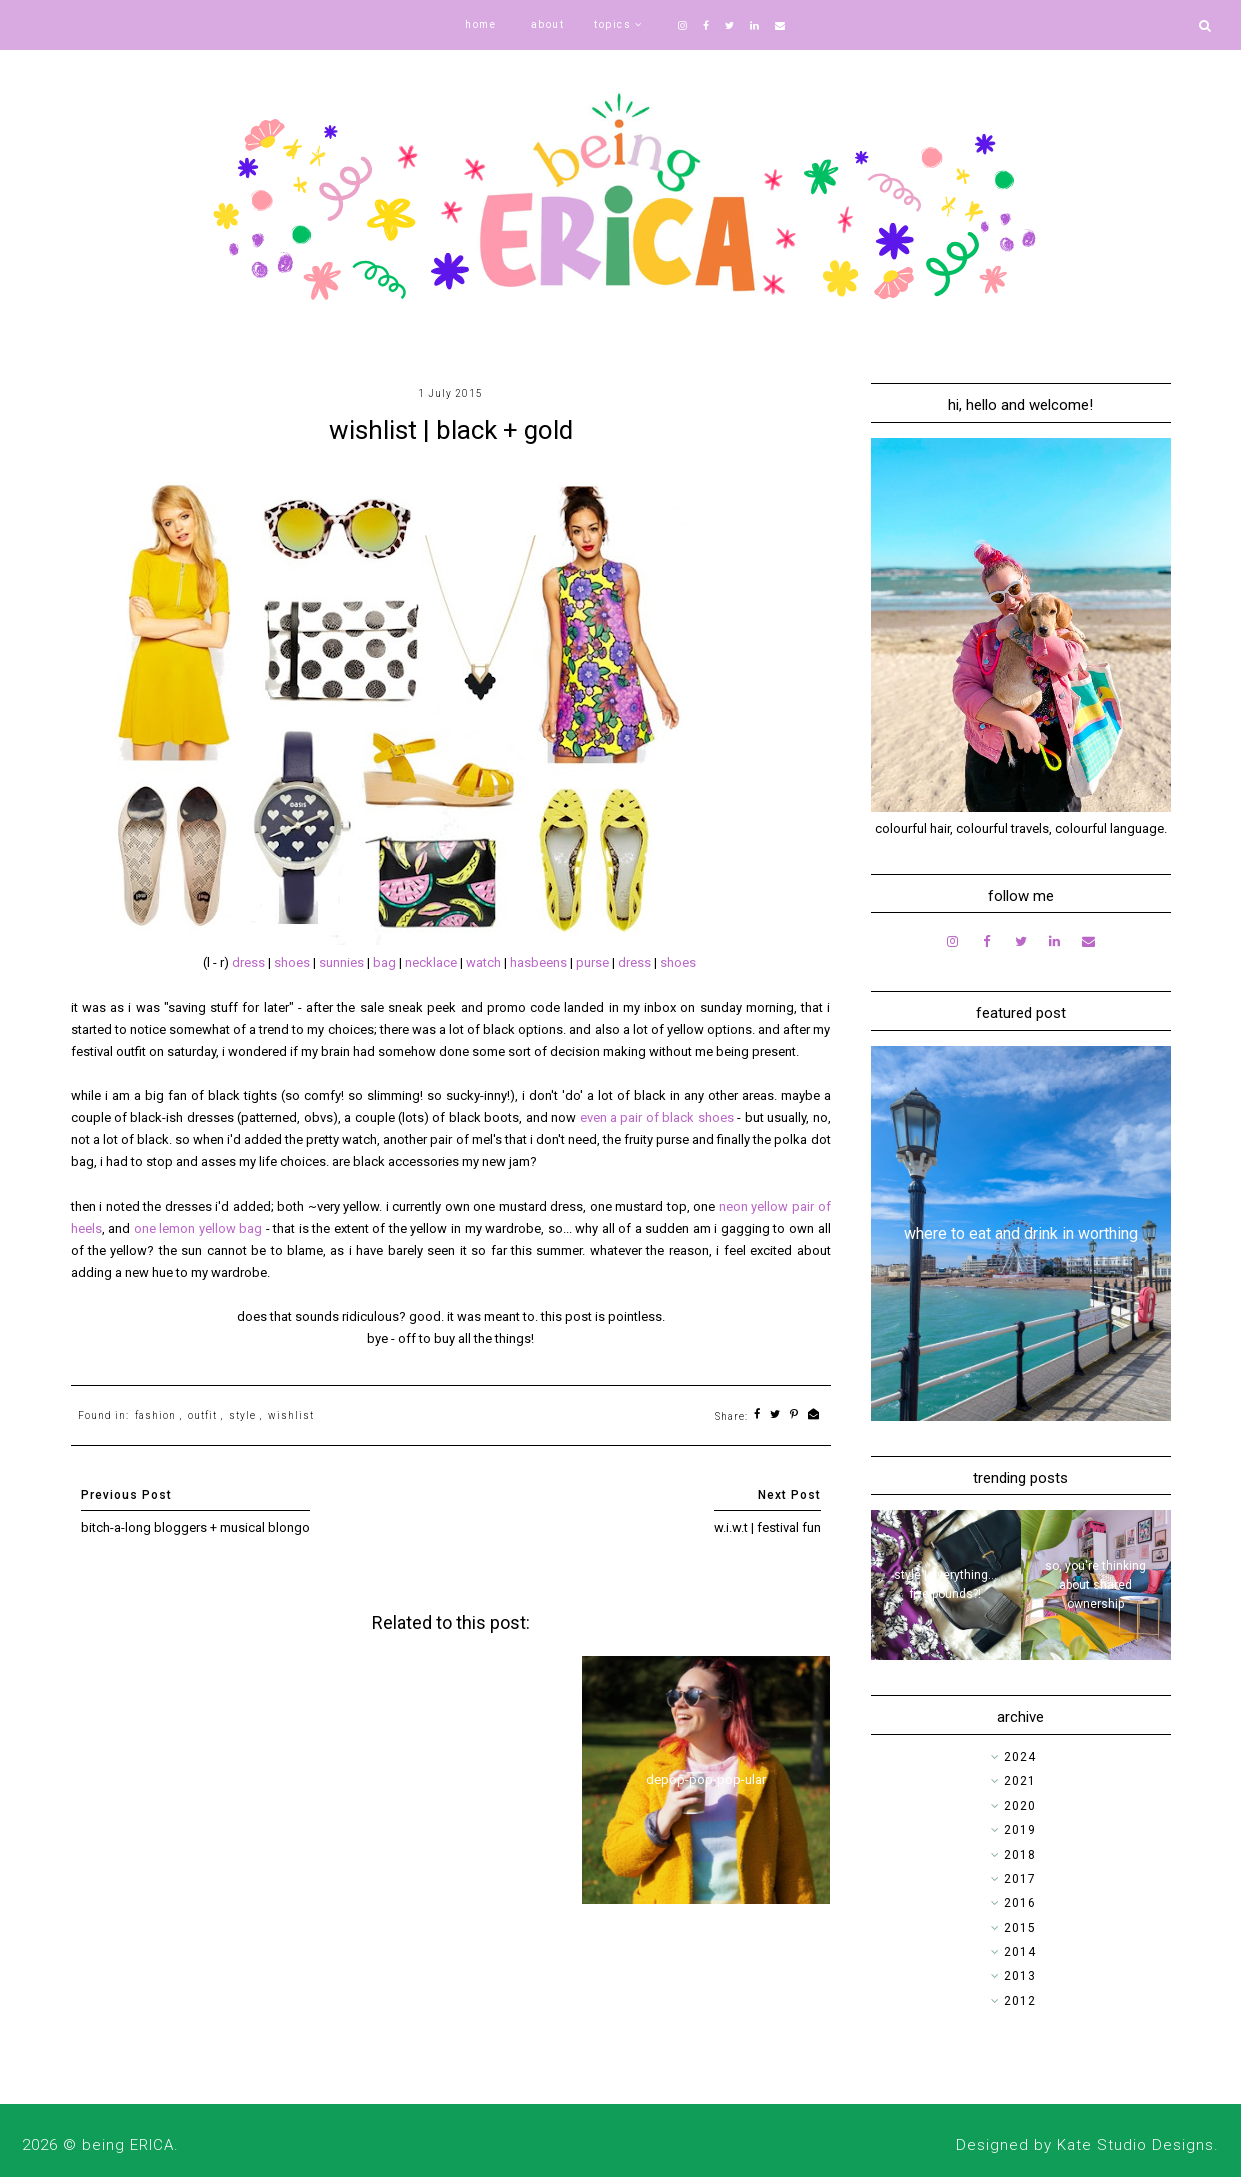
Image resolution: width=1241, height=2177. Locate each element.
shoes (293, 962)
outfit (202, 1415)
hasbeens (540, 962)
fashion (155, 1415)
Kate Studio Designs (1135, 2145)
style (242, 1415)
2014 (1020, 1952)
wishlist (291, 1415)
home (480, 24)
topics (612, 24)
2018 (1020, 1855)
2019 (1020, 1830)
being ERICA (128, 2145)
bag (386, 962)
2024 (1020, 1757)
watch (485, 962)
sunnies (343, 962)
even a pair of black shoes (657, 1117)
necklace (432, 962)
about (548, 24)
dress (250, 962)
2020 (1020, 1806)
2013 (1020, 1976)
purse (594, 962)
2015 (1020, 1928)
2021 (1020, 1781)
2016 (1020, 1903)
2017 (1020, 1879)
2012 (1020, 2001)
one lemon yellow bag (198, 1228)
